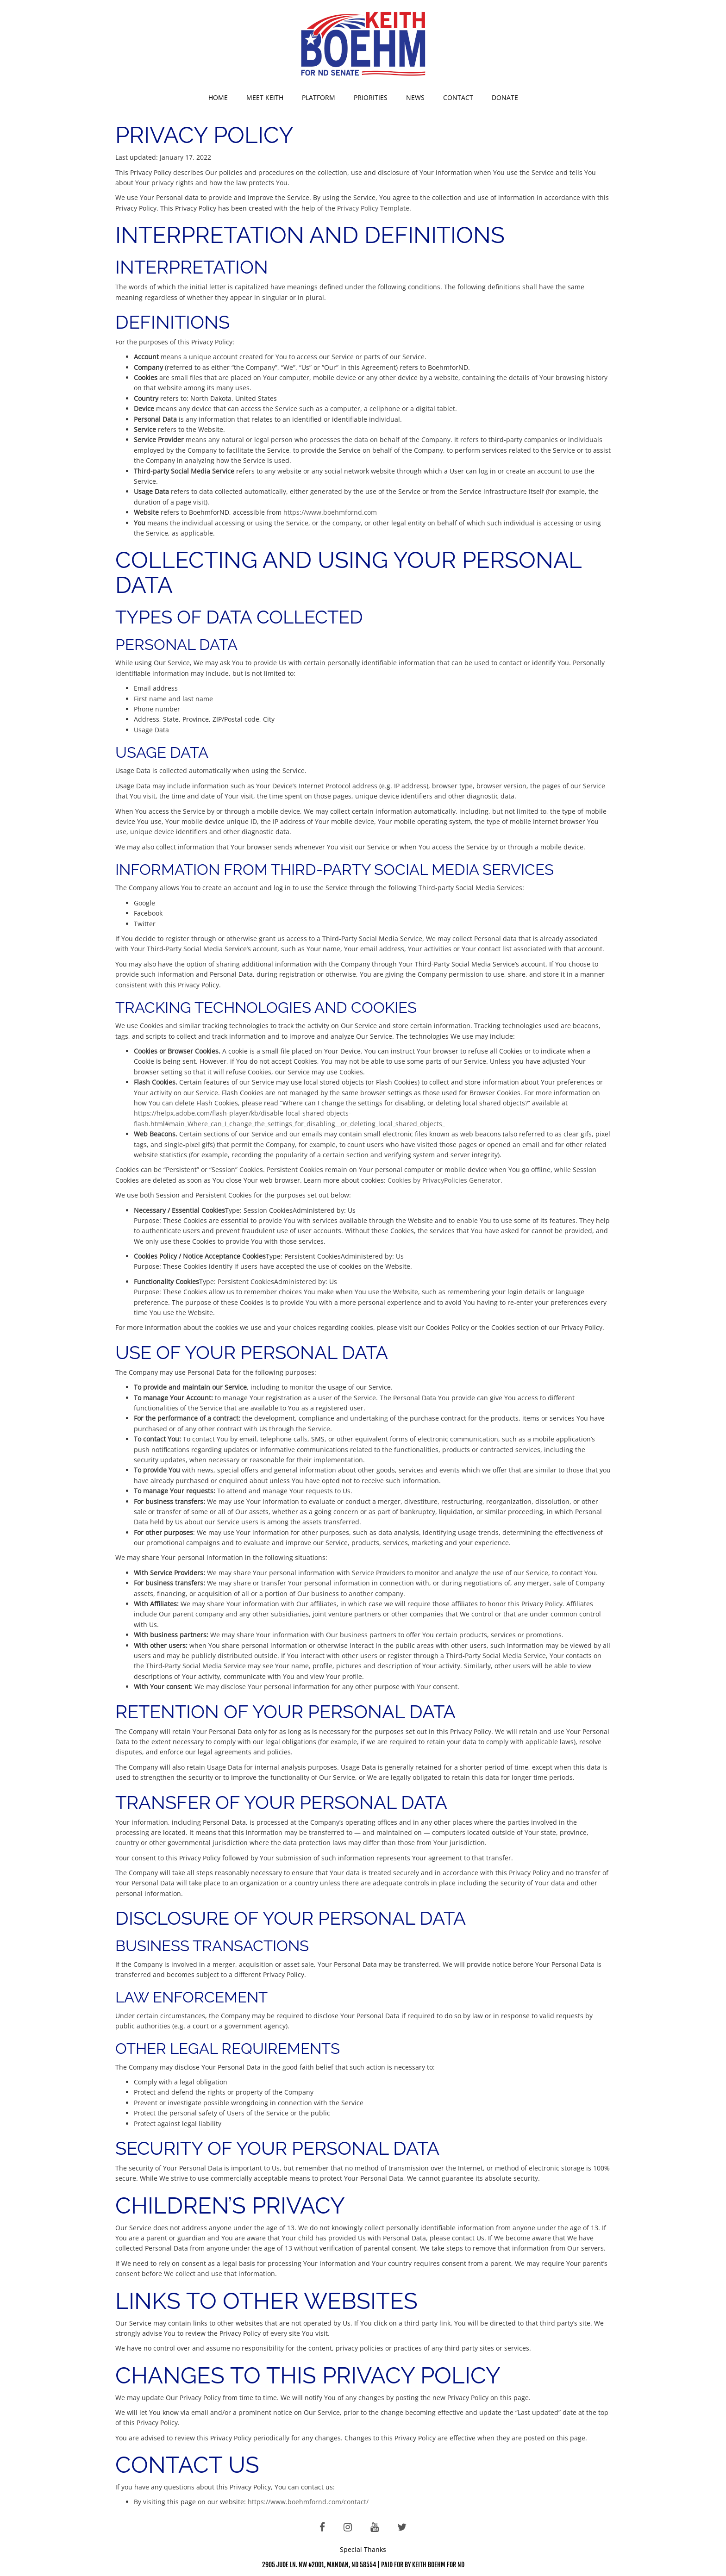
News (415, 97)
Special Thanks (363, 2549)
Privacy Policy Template (373, 208)
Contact (458, 97)
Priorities (371, 97)
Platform (318, 97)
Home (218, 97)
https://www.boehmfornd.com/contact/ (308, 2501)
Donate (505, 97)
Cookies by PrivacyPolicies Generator (444, 1180)
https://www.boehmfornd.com (330, 512)
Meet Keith (264, 97)
